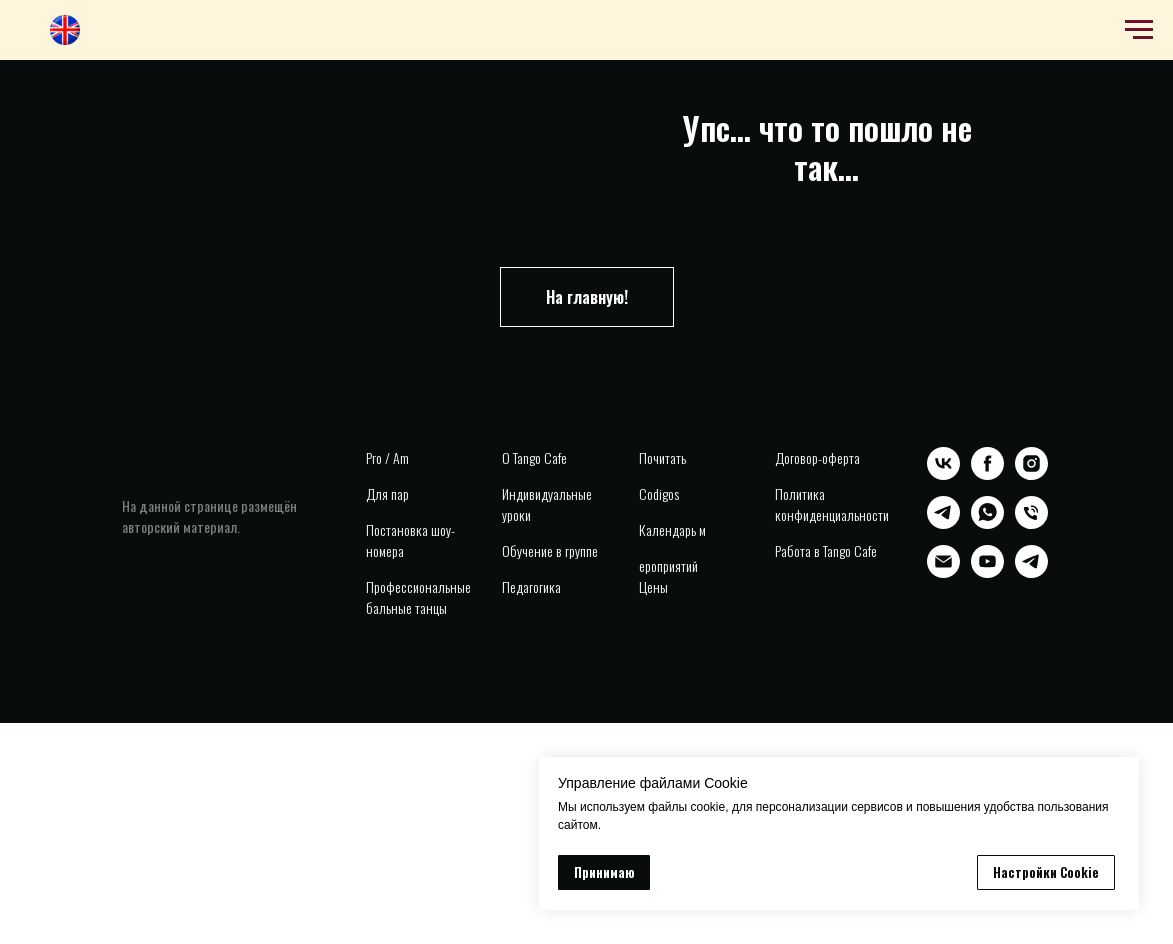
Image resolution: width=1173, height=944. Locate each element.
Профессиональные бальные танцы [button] (418, 597)
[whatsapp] (987, 523)
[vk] (943, 474)
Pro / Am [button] (387, 457)
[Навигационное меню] (1139, 30)
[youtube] (987, 572)
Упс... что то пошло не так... (827, 147)
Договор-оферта (817, 457)
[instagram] (1031, 474)
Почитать (662, 457)
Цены (653, 586)
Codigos (659, 493)
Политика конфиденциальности (832, 504)
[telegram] (943, 523)
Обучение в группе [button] (550, 550)
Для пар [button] (387, 493)
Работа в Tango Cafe (826, 550)
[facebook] (987, 474)
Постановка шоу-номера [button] (410, 540)
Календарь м (672, 529)
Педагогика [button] (531, 586)
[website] (65, 39)
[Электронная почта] (943, 572)
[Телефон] (1031, 523)
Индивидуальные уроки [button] (547, 504)
